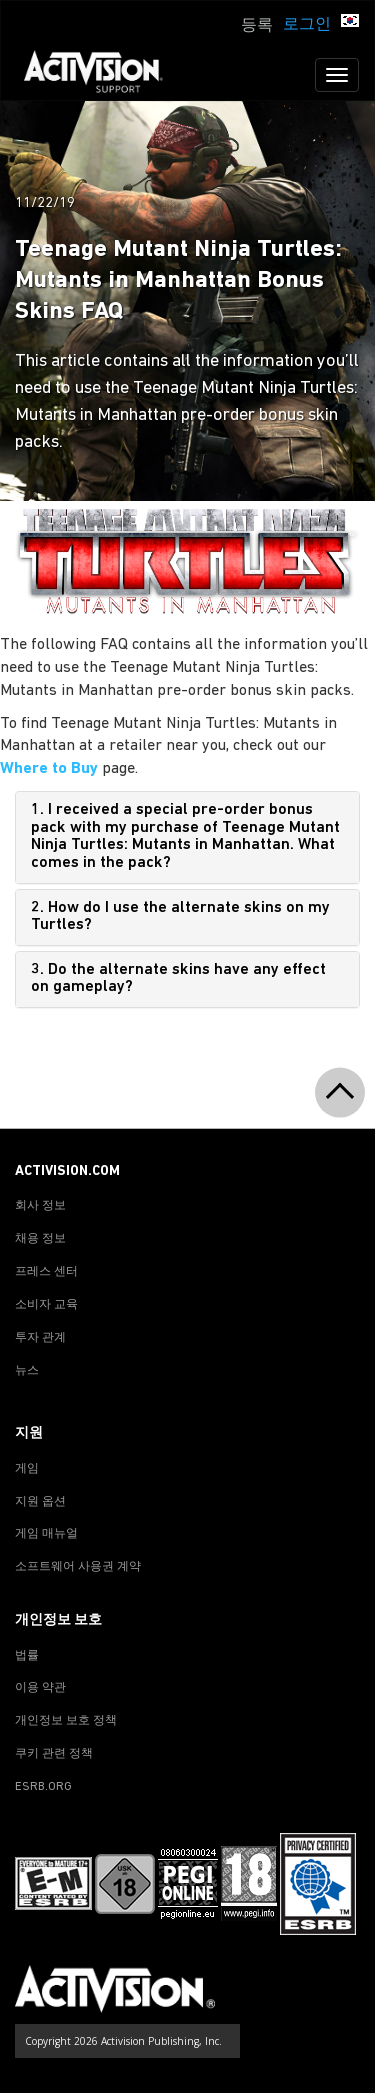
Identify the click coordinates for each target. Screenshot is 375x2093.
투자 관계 (40, 1338)
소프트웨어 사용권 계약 (78, 1567)
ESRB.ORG (43, 1787)
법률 (27, 1656)
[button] (350, 23)
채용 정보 (40, 1239)
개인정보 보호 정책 (66, 1721)
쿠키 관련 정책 (54, 1754)
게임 (27, 1469)
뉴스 (27, 1371)
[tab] (187, 837)
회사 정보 (40, 1206)
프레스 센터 (46, 1272)
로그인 (307, 25)
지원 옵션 (40, 1502)
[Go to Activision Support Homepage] (103, 75)
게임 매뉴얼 (46, 1534)
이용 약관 (40, 1688)
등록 (257, 26)
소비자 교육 (46, 1305)
